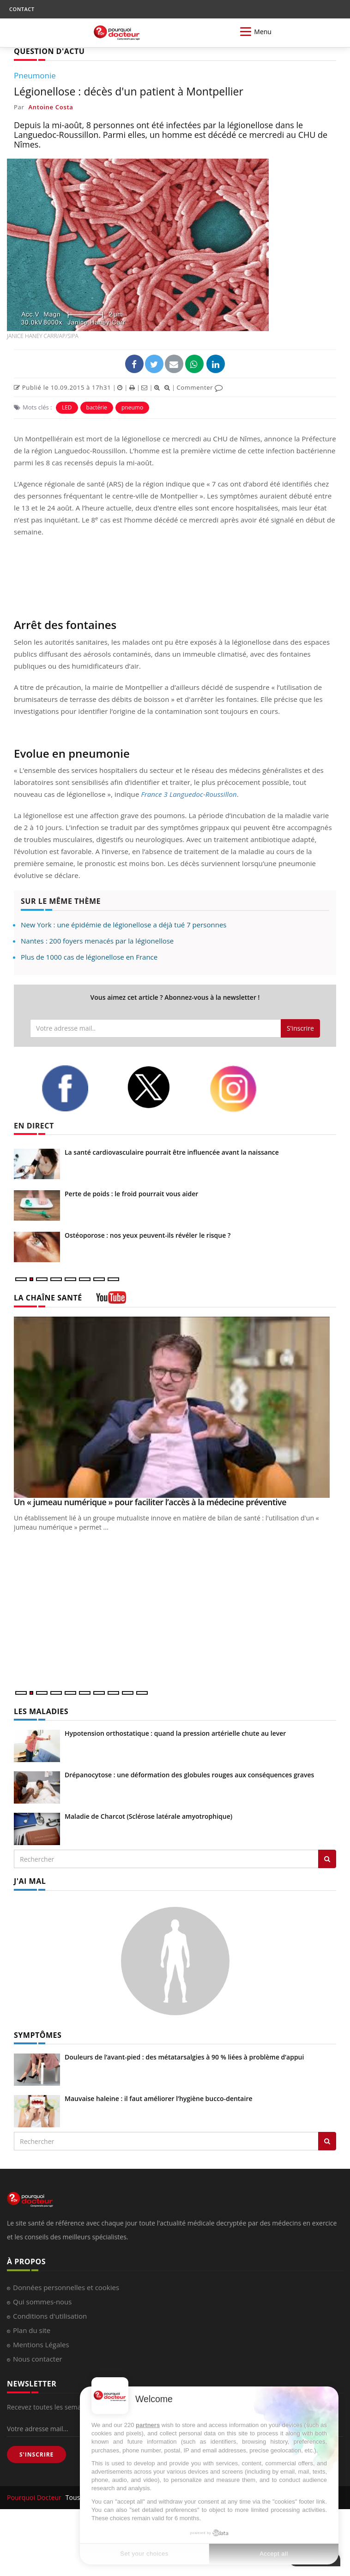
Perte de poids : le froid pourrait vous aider (131, 1193)
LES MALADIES (41, 1711)
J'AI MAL (30, 1881)
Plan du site (31, 2330)
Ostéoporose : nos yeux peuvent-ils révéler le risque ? (147, 1235)
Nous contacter (37, 2358)
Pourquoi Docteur (35, 2497)
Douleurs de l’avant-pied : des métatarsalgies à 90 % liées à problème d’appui (184, 2057)
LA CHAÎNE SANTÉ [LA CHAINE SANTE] (48, 1298)
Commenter (199, 387)
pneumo (132, 407)
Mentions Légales (41, 2344)
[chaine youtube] (111, 1300)
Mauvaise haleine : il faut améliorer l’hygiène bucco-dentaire (159, 2098)
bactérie (96, 407)
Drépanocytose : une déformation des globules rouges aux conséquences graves (189, 1774)
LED (67, 407)
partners (148, 2425)
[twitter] (161, 1087)
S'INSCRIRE (36, 2454)
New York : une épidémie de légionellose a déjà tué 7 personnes (124, 924)
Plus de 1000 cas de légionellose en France (89, 957)
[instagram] (245, 1088)
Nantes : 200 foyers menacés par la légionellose (97, 940)
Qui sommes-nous (42, 2301)
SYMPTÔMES (37, 2035)
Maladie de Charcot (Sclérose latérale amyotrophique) (148, 1816)
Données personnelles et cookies (66, 2287)
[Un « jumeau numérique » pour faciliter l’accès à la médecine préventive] (175, 1407)
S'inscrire (300, 1028)
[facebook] (77, 1088)
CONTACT (21, 9)
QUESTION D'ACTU (49, 51)
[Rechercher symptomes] (327, 2141)
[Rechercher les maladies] (327, 1859)
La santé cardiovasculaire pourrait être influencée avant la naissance (172, 1152)
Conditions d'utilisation (50, 2316)
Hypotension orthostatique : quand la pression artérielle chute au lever (175, 1733)
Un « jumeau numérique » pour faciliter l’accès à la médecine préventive (150, 1502)
